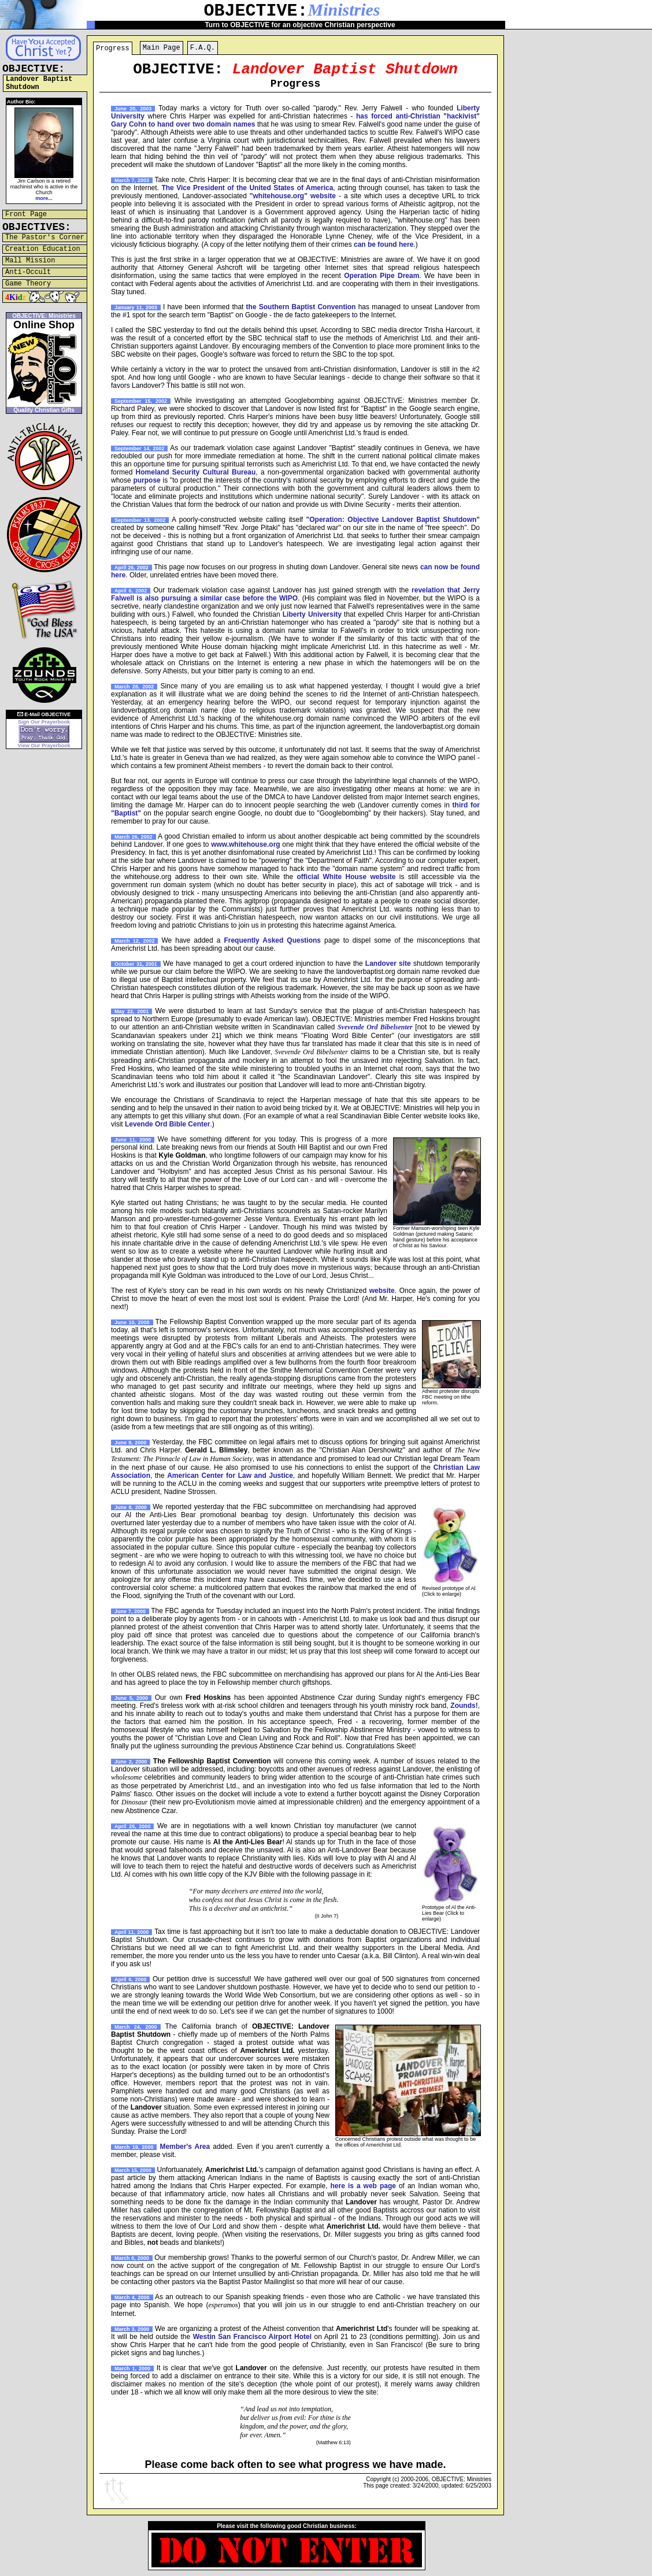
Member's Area (185, 2147)
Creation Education (42, 249)
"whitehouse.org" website (293, 196)
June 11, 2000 (132, 1140)
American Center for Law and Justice (230, 1476)
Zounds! (463, 1706)
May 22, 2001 (131, 1011)
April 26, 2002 (131, 567)
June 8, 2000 (130, 1507)
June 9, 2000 (130, 1442)
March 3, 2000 (131, 2329)
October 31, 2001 (135, 964)
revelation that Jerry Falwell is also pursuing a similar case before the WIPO (295, 594)
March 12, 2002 (134, 941)
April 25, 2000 (132, 1826)
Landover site (388, 963)
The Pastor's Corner (44, 237)
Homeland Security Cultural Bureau (196, 472)
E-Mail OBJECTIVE (44, 714)
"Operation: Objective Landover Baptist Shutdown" (393, 520)
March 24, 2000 (135, 2027)
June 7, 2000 (130, 1611)
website (382, 1291)
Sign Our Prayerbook (44, 722)
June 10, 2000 (132, 1322)
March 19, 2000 (133, 2147)
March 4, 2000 (132, 2297)
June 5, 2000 (131, 1698)
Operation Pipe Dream (381, 276)
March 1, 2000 (132, 2368)
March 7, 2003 (131, 180)
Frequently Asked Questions (272, 940)
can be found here (383, 244)
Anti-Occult (28, 272)
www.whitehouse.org (245, 844)
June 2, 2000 (130, 1762)
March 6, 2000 (131, 2258)
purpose (146, 480)
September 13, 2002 (139, 520)
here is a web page (363, 2186)
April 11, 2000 (131, 1932)
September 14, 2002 (139, 448)
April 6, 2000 (130, 1979)
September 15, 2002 (140, 401)
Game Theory (28, 284)
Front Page (26, 214)
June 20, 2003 (132, 109)
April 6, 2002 (130, 591)
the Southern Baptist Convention (301, 307)
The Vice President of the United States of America (247, 188)
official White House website (346, 877)
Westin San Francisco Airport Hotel (252, 2337)
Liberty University (312, 614)
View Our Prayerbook (44, 745)
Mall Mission (30, 261)
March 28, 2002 (134, 687)
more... (44, 198)
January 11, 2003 (135, 307)
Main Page (161, 48)
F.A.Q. (202, 48)
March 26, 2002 (133, 837)
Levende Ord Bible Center (167, 1124)
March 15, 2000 (132, 2170)
